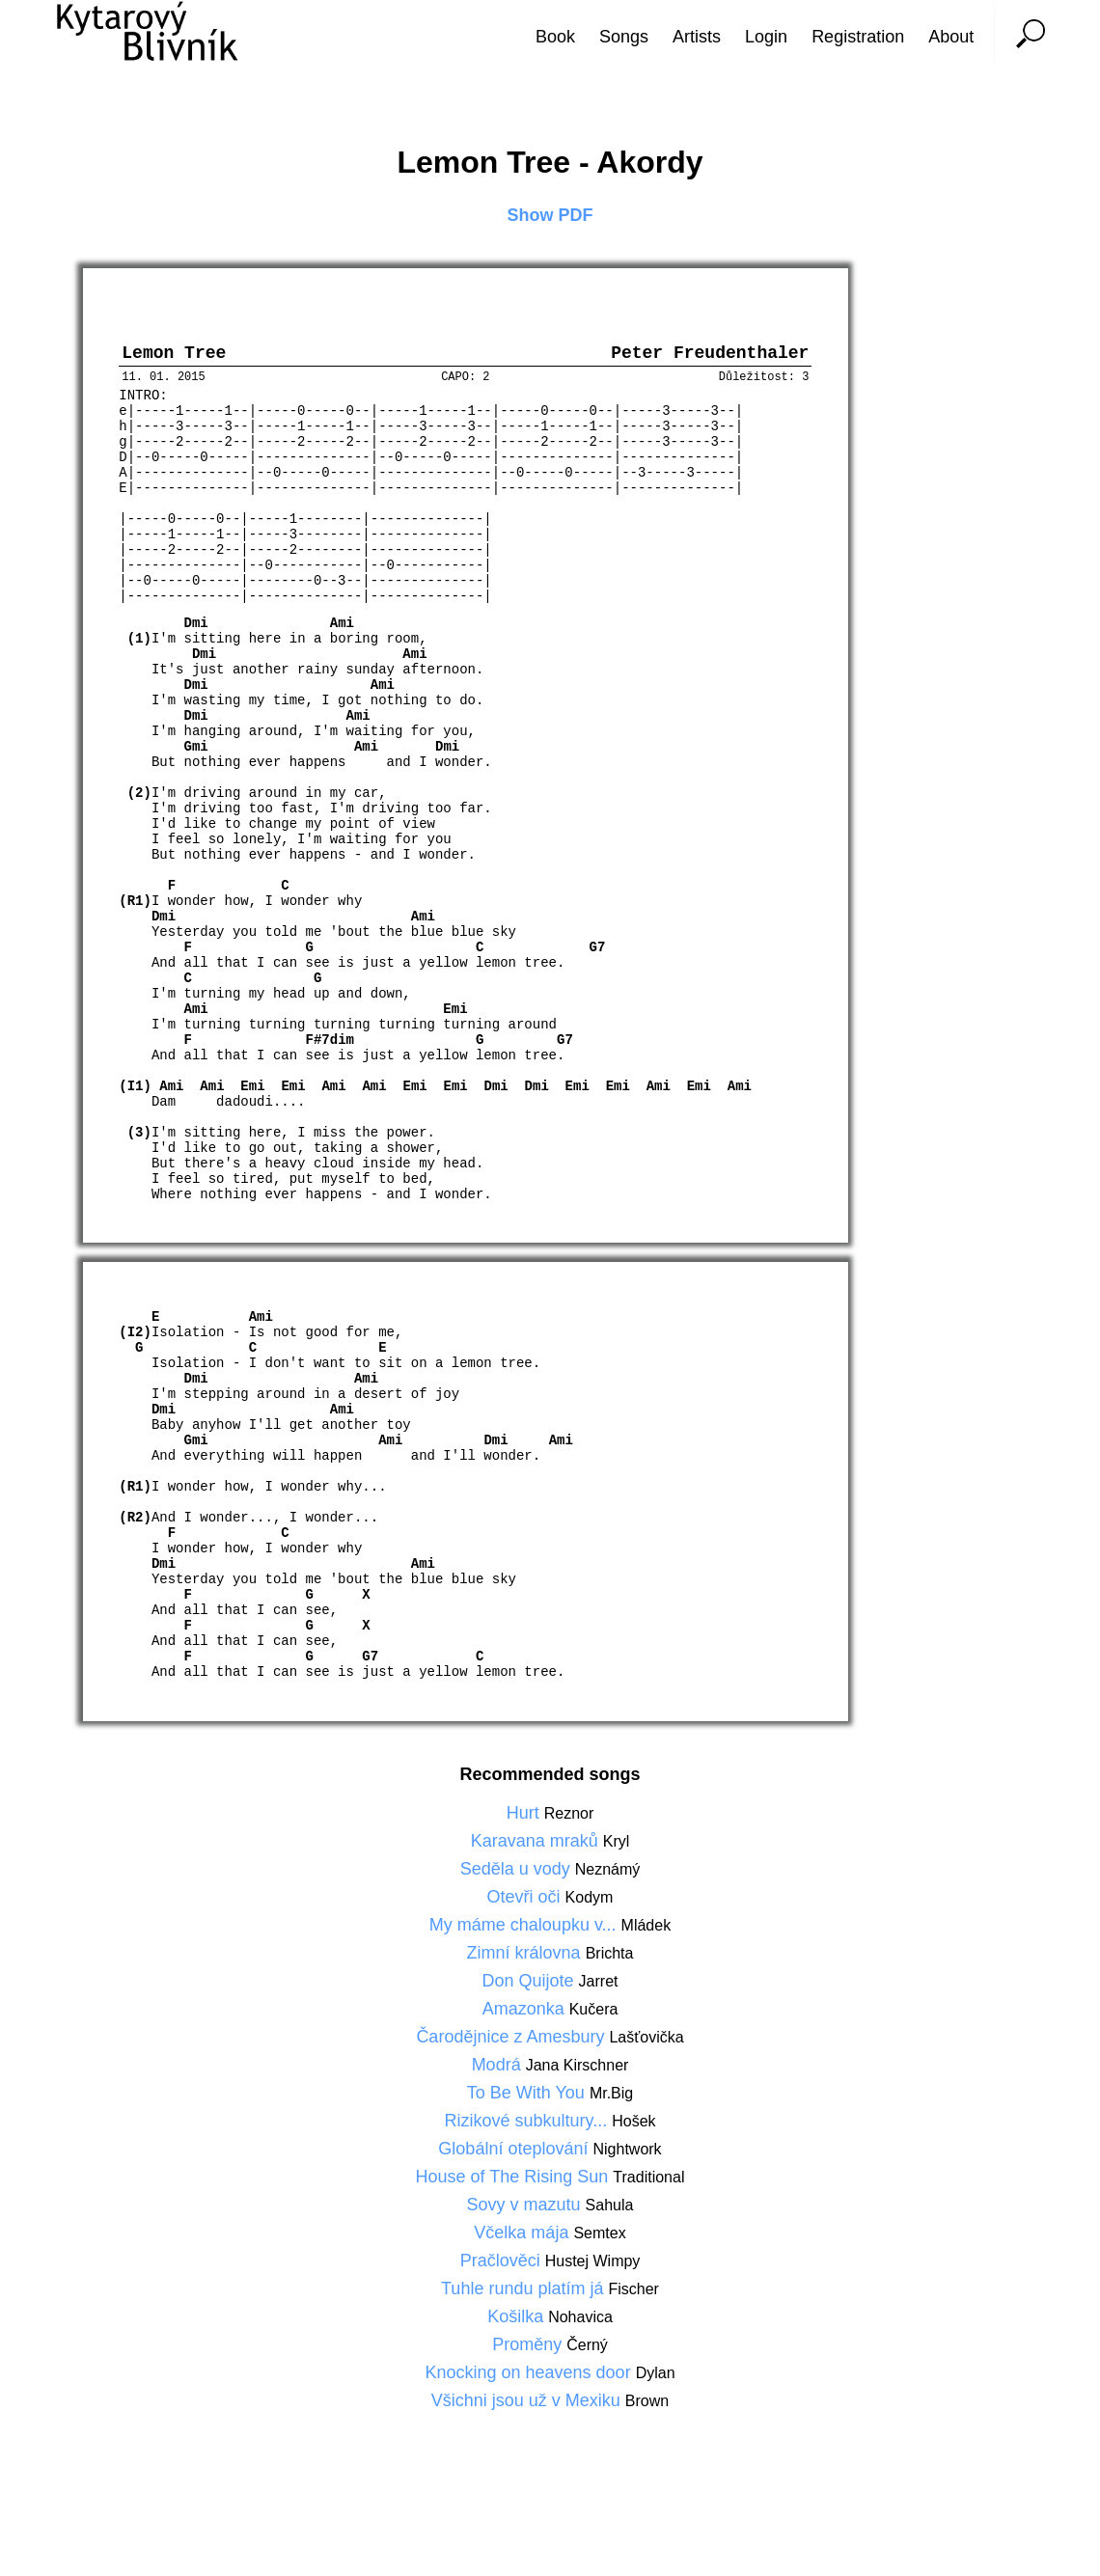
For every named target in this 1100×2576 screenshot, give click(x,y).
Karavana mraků (537, 1886)
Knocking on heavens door (530, 2417)
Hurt (525, 1858)
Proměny (529, 2389)
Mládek (646, 1970)
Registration (857, 36)
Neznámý (608, 1914)
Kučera (594, 2054)
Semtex (599, 2278)
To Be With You (528, 2138)
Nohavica (580, 2362)
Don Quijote (530, 2026)
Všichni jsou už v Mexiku (528, 2445)
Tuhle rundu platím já (524, 2333)
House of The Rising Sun (515, 2222)
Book (555, 36)
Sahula (610, 2250)
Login (766, 36)
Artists (697, 36)
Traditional (648, 2222)
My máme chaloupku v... (525, 1970)
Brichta (610, 1998)
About (951, 36)
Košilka (517, 2361)
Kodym (589, 1942)
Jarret (599, 2026)
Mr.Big (611, 2138)
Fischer (633, 2334)
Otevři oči (526, 1942)
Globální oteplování (515, 2194)
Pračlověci (502, 2306)
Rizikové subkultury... (528, 2166)
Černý (587, 2390)
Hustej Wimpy (593, 2306)
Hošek (633, 2166)
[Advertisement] (1027, 1288)
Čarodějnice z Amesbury (512, 2082)
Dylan (655, 2418)
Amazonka (525, 2054)
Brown (647, 2446)
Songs (623, 36)
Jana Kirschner (577, 2110)
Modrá (499, 2110)
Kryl (616, 1886)
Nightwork (626, 2194)
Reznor (569, 1858)
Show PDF (550, 215)
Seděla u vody (517, 1914)
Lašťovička (646, 2082)
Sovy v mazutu (526, 2250)
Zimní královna (526, 1998)
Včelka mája (523, 2278)
